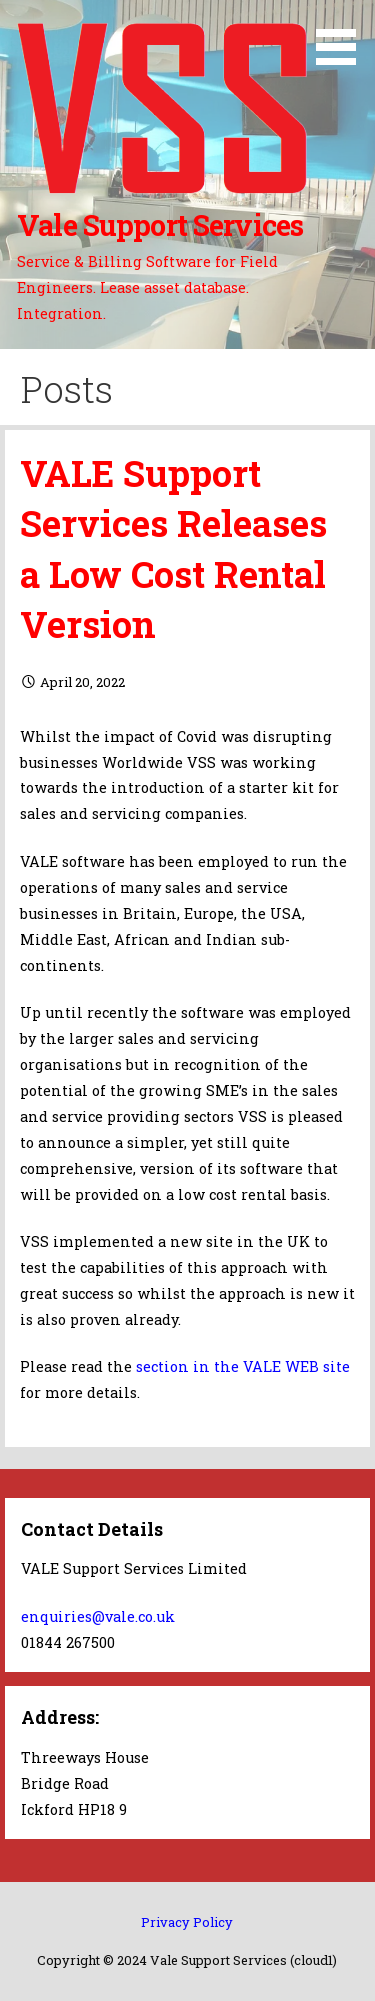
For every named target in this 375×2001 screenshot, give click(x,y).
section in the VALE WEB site (243, 1366)
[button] (343, 36)
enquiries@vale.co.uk (98, 1616)
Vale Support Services (160, 225)
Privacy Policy (187, 1922)
